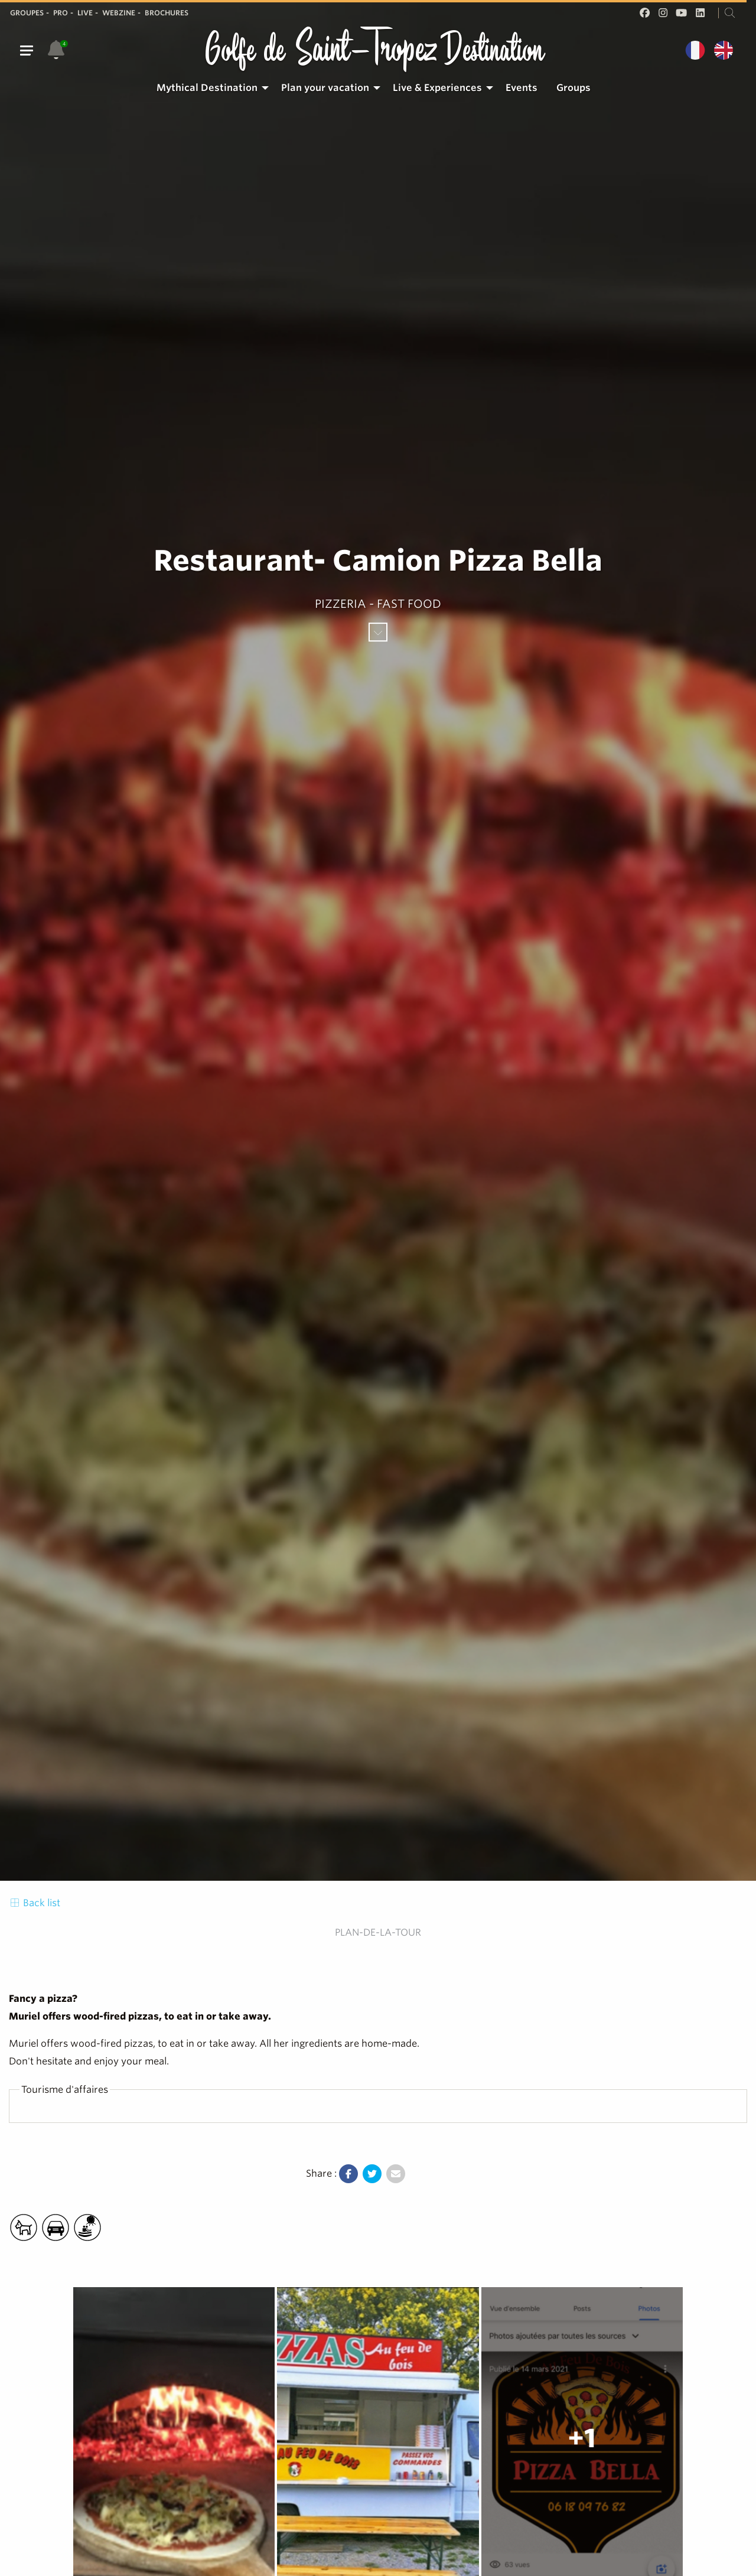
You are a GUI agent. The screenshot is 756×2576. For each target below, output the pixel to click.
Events (521, 87)
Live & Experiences (437, 87)
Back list (34, 1903)
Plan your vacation (325, 87)
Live (85, 12)
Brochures (166, 12)
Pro (60, 12)
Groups (573, 87)
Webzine (118, 12)
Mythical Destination (207, 87)
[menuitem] (209, 88)
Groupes (27, 12)
